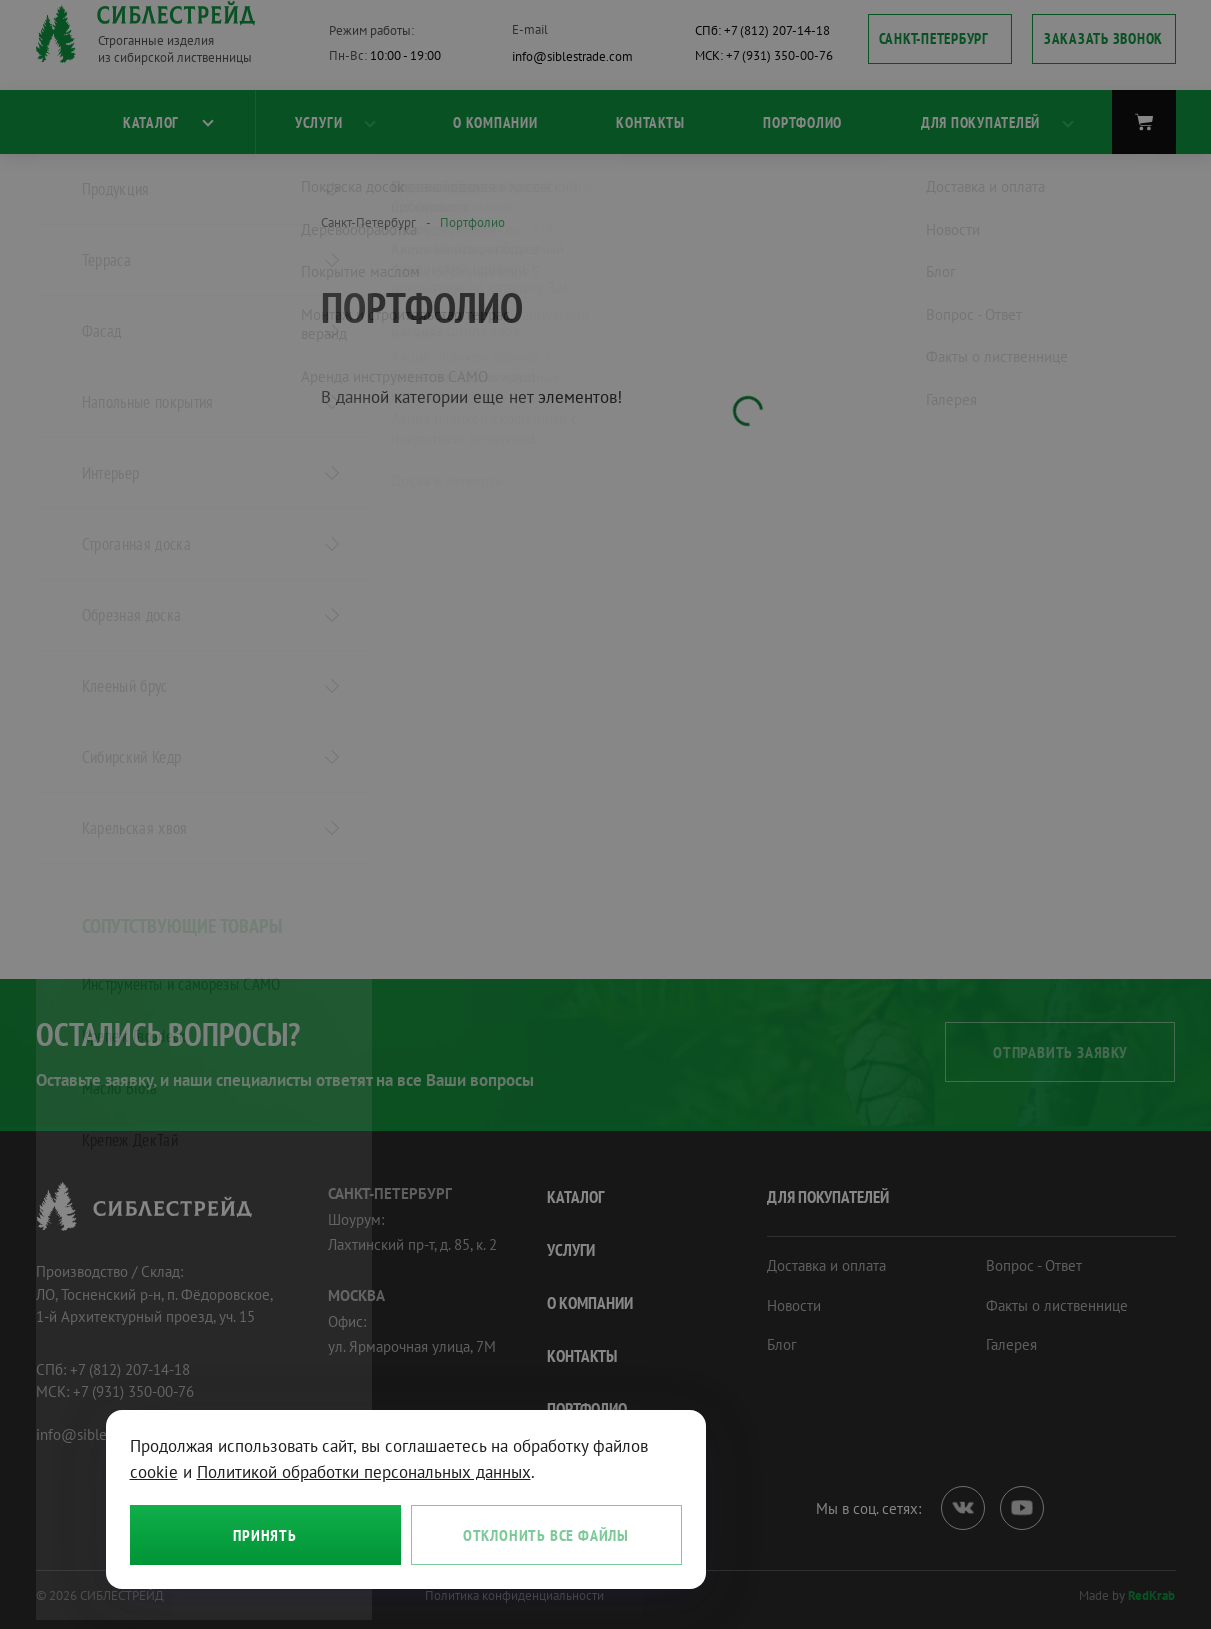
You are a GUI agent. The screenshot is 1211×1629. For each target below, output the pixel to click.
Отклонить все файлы (546, 1535)
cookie (154, 1472)
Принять (265, 1535)
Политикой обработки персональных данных (364, 1472)
